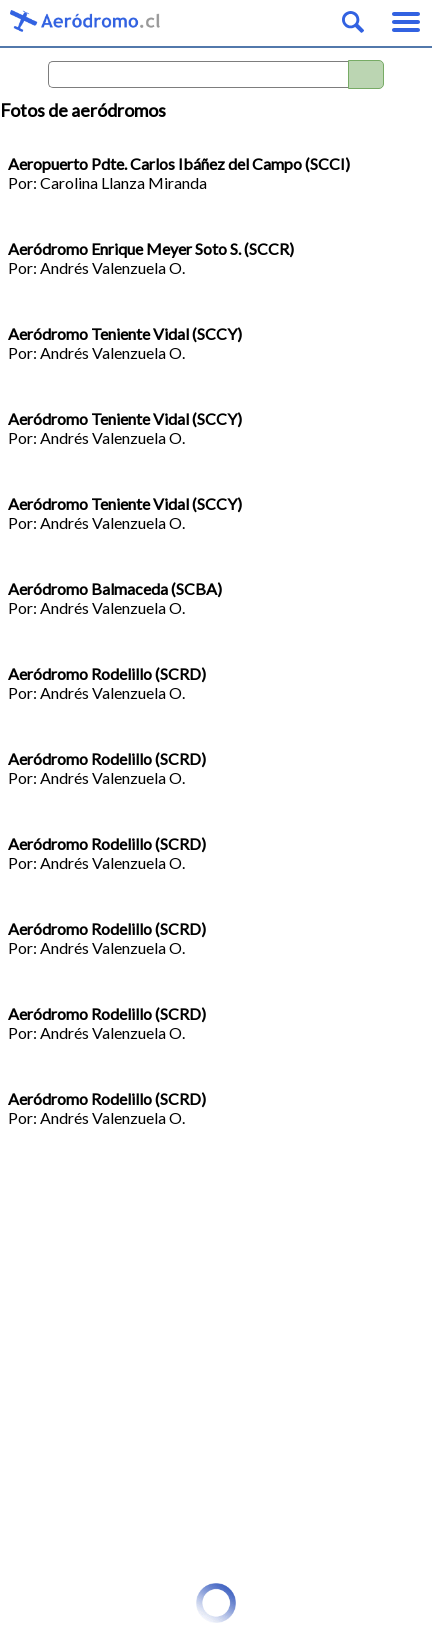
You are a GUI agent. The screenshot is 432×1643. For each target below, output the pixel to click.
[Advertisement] (216, 1367)
